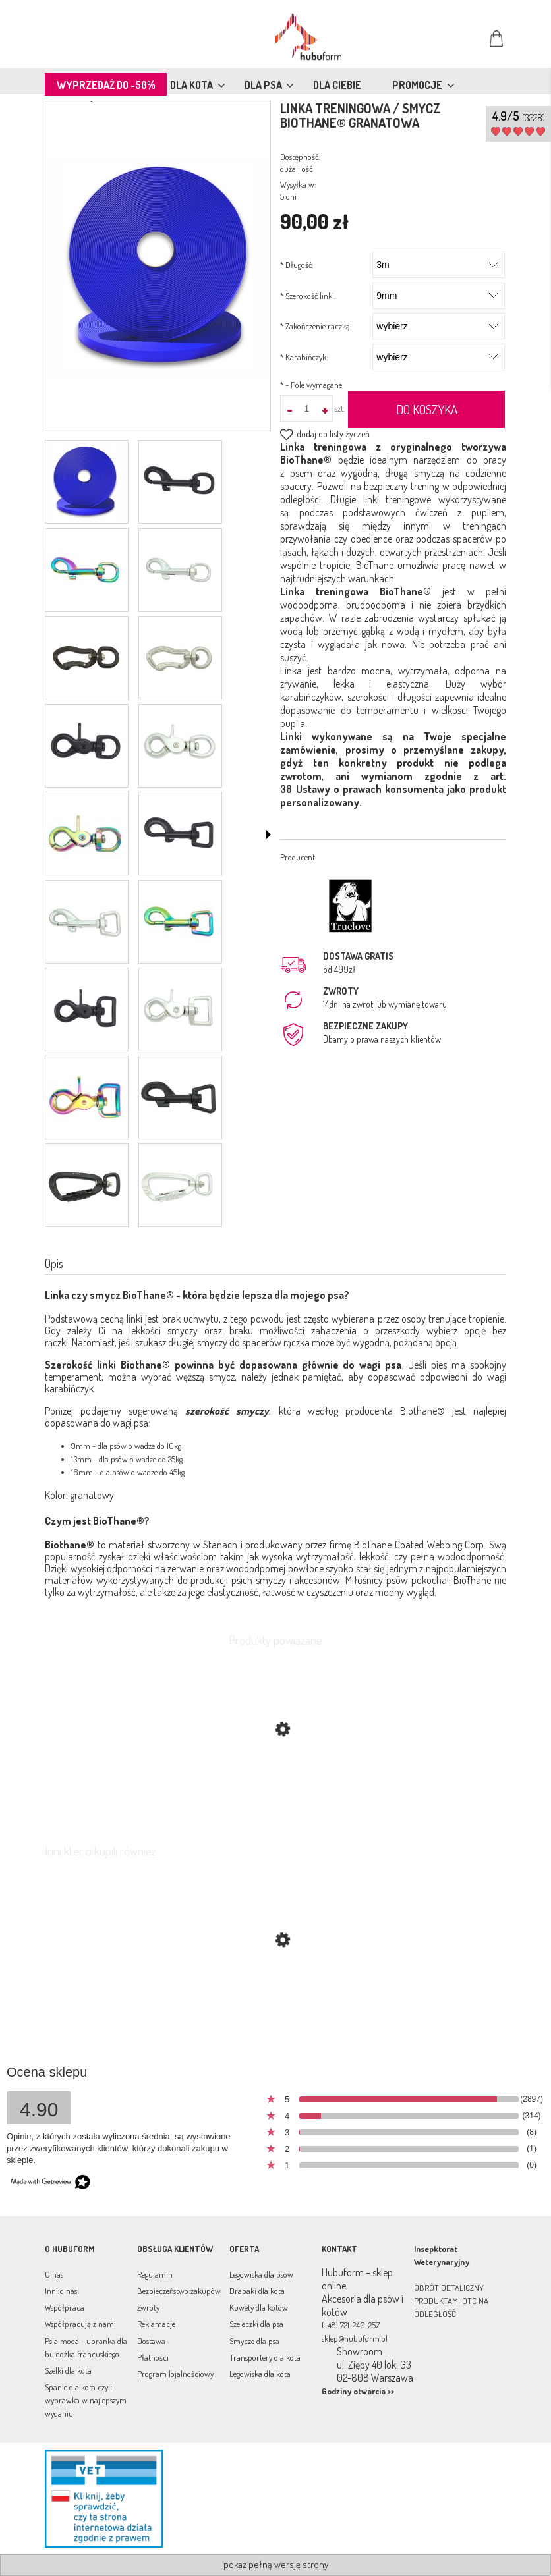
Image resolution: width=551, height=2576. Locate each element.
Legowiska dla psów (261, 2274)
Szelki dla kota (68, 2370)
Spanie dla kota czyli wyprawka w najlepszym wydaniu (86, 2400)
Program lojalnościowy (175, 2374)
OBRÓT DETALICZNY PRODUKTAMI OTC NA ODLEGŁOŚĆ (451, 2300)
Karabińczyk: (304, 357)
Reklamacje (156, 2323)
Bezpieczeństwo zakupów (179, 2291)
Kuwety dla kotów (258, 2307)
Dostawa (151, 2341)
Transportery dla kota (265, 2357)
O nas (54, 2274)
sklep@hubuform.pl (355, 2338)
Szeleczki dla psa (256, 2323)
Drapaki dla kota (257, 2291)
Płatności (153, 2357)
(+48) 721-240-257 (351, 2325)
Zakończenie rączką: (316, 326)
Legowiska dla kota (260, 2374)
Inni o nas (61, 2291)
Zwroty (148, 2307)
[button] (268, 834)
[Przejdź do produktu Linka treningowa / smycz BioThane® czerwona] (275, 2002)
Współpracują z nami (80, 2323)
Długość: (297, 265)
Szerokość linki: (308, 295)
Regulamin (155, 2274)
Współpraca (64, 2307)
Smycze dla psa (254, 2341)
